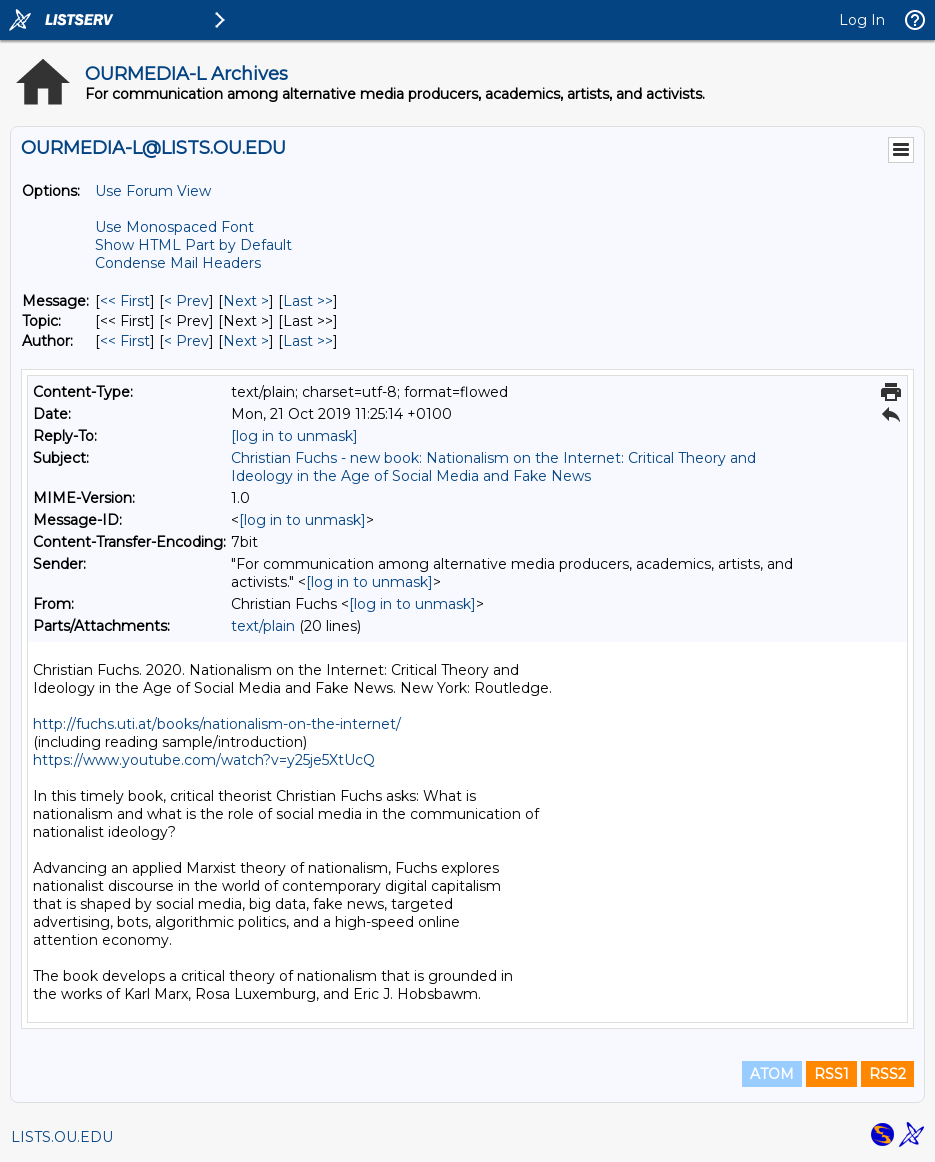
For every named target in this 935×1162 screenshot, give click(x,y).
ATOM (772, 1074)
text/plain (263, 626)
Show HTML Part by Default (193, 245)
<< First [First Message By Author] (125, 341)
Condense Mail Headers (178, 263)
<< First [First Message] (125, 301)
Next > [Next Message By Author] (246, 341)
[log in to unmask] (294, 436)
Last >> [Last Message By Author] (308, 341)
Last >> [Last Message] (308, 301)
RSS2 (887, 1074)
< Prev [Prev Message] (186, 301)
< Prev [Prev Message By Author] (186, 341)
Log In (862, 20)
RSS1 (831, 1074)
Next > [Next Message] (246, 301)
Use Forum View (153, 191)
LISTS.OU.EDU (62, 1137)
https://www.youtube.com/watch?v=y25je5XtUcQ (204, 760)
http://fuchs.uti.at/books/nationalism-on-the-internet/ (217, 724)
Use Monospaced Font (174, 227)
